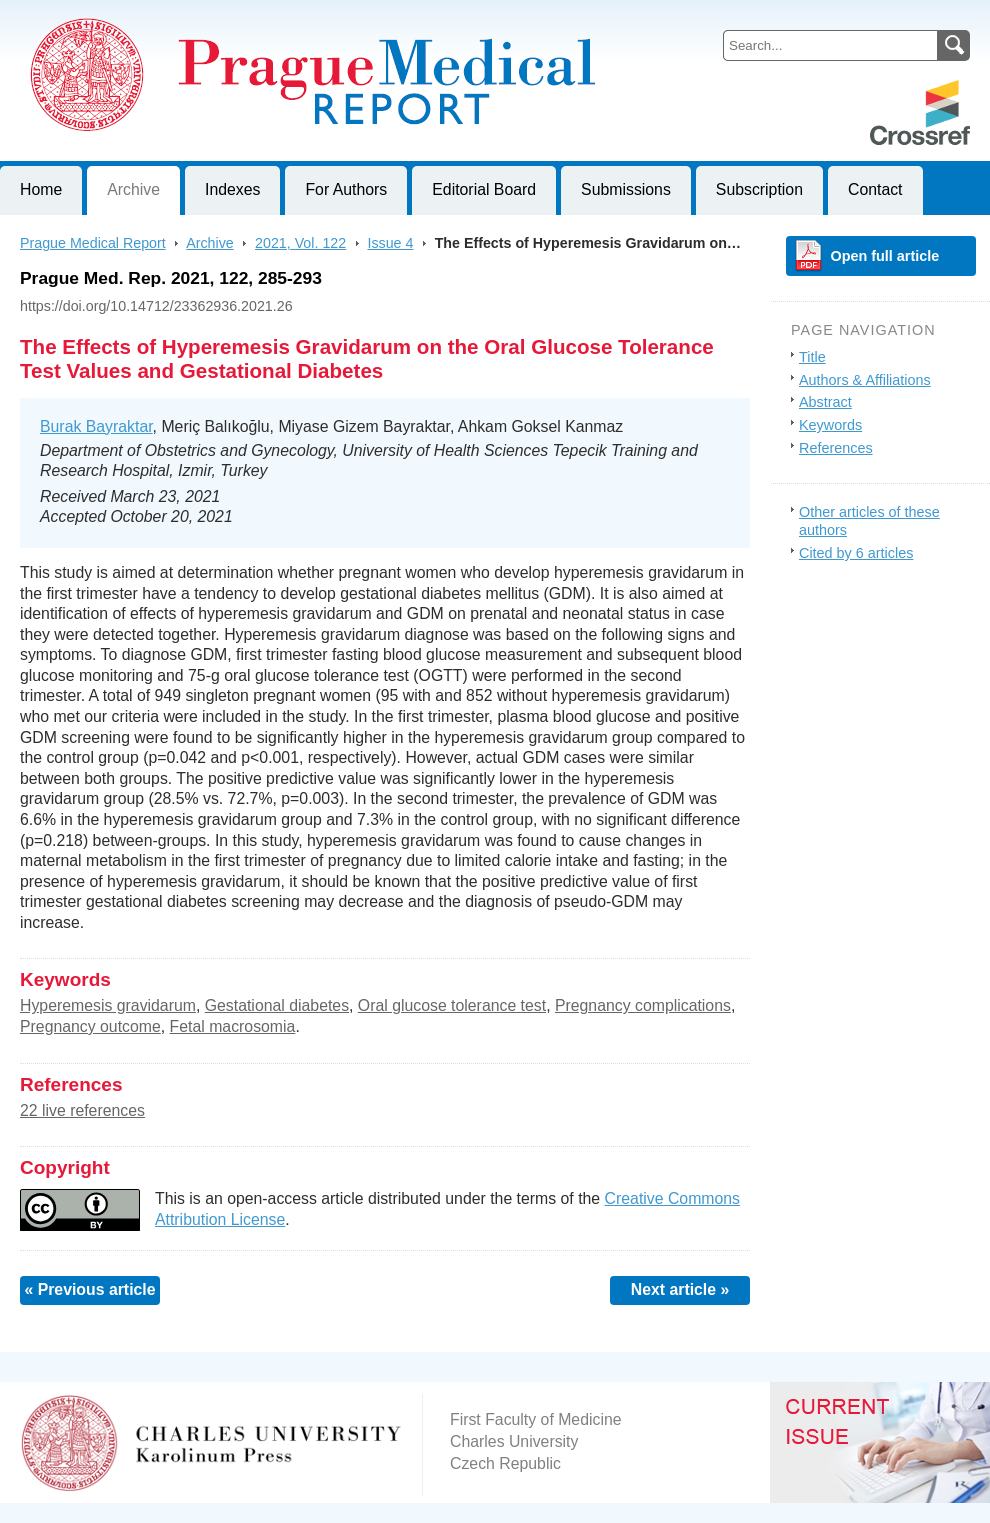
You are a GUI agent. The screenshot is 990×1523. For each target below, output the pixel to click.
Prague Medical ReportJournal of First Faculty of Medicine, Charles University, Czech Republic (245, 16)
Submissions (626, 189)
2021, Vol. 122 (300, 243)
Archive (133, 189)
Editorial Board (484, 189)
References (836, 448)
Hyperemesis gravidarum (108, 1005)
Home (41, 189)
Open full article (885, 256)
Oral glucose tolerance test (452, 1005)
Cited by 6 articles (856, 553)
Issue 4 (390, 243)
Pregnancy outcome (90, 1026)
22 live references (82, 1110)
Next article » (680, 1289)
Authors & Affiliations (865, 380)
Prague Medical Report (93, 243)
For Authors (346, 189)
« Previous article (89, 1289)
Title (812, 357)
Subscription (759, 189)
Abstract (825, 402)
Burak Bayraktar (96, 426)
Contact (875, 189)
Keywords (830, 425)
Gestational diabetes (277, 1005)
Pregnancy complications (643, 1005)
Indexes (232, 189)
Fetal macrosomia (233, 1026)
